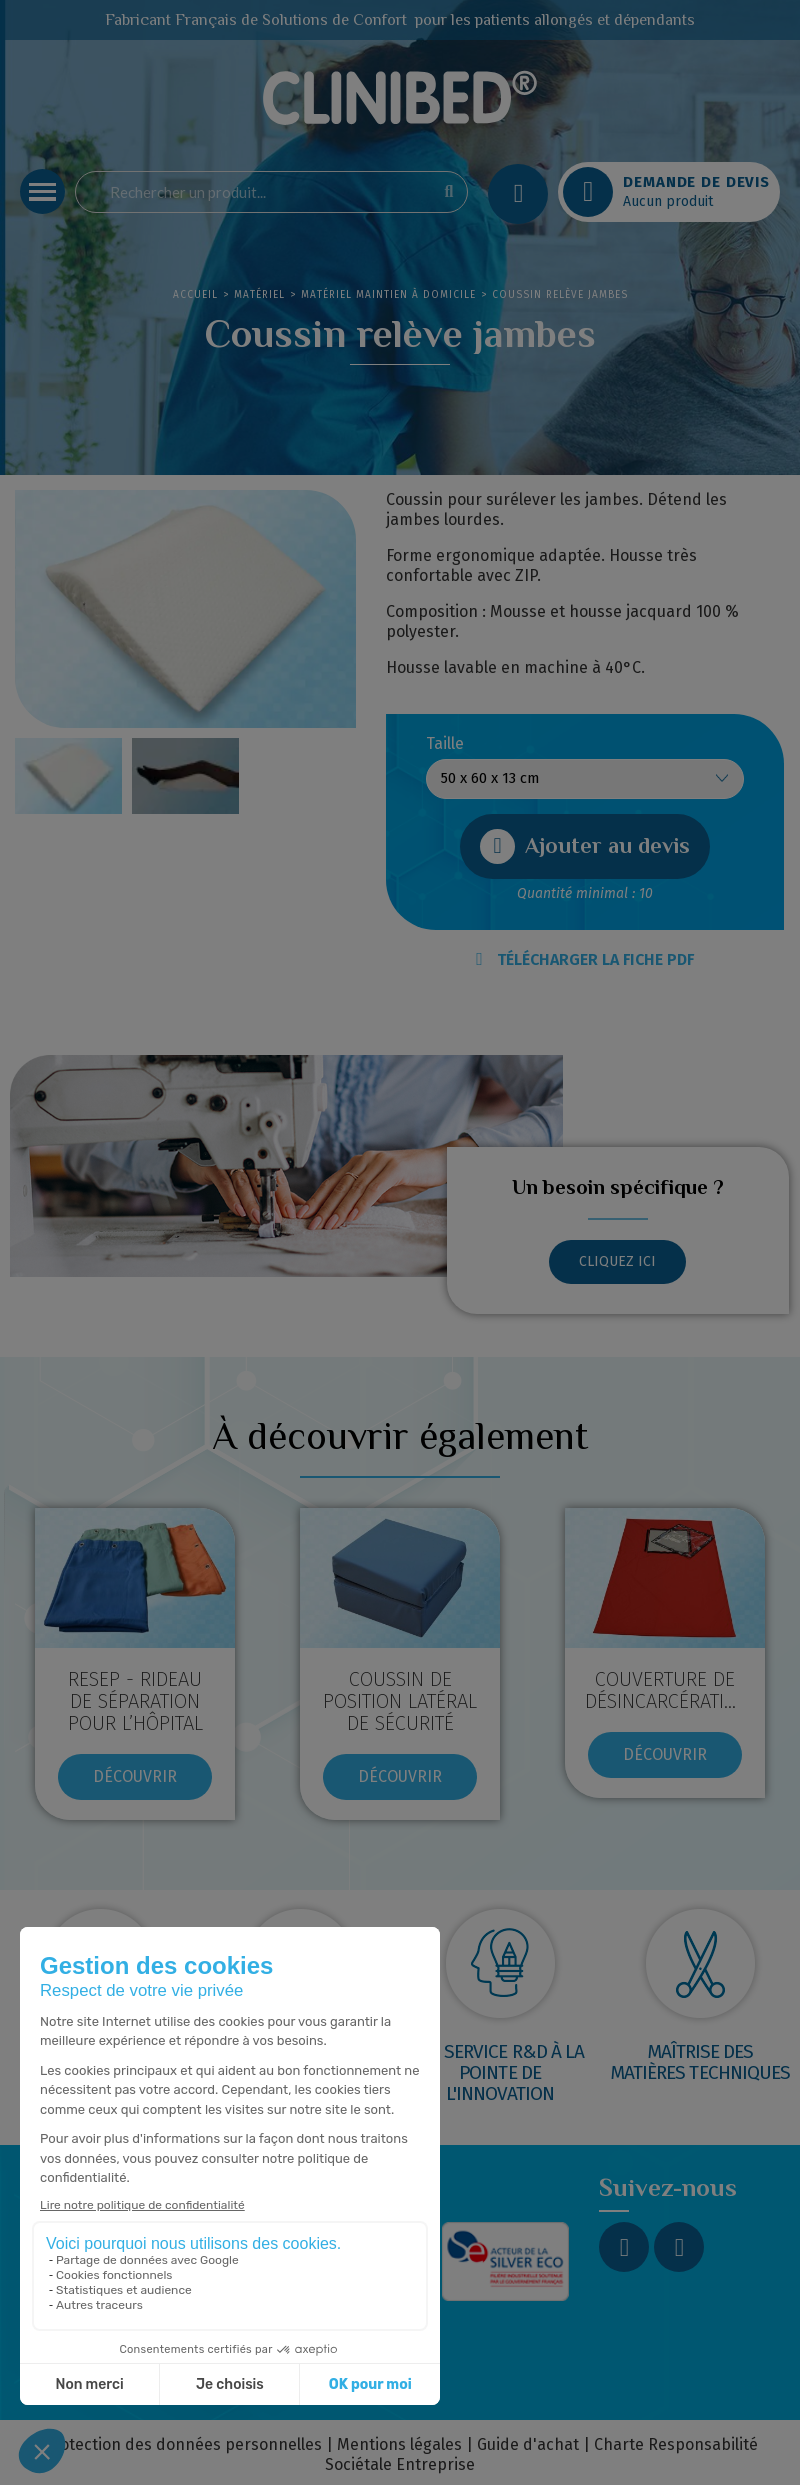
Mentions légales (399, 2444)
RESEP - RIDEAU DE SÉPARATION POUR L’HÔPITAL (135, 1701)
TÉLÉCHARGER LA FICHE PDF (585, 959)
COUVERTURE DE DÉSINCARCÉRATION (667, 1690)
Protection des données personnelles (182, 2444)
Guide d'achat (528, 2444)
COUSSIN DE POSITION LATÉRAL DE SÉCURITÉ (400, 1701)
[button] (585, 846)
